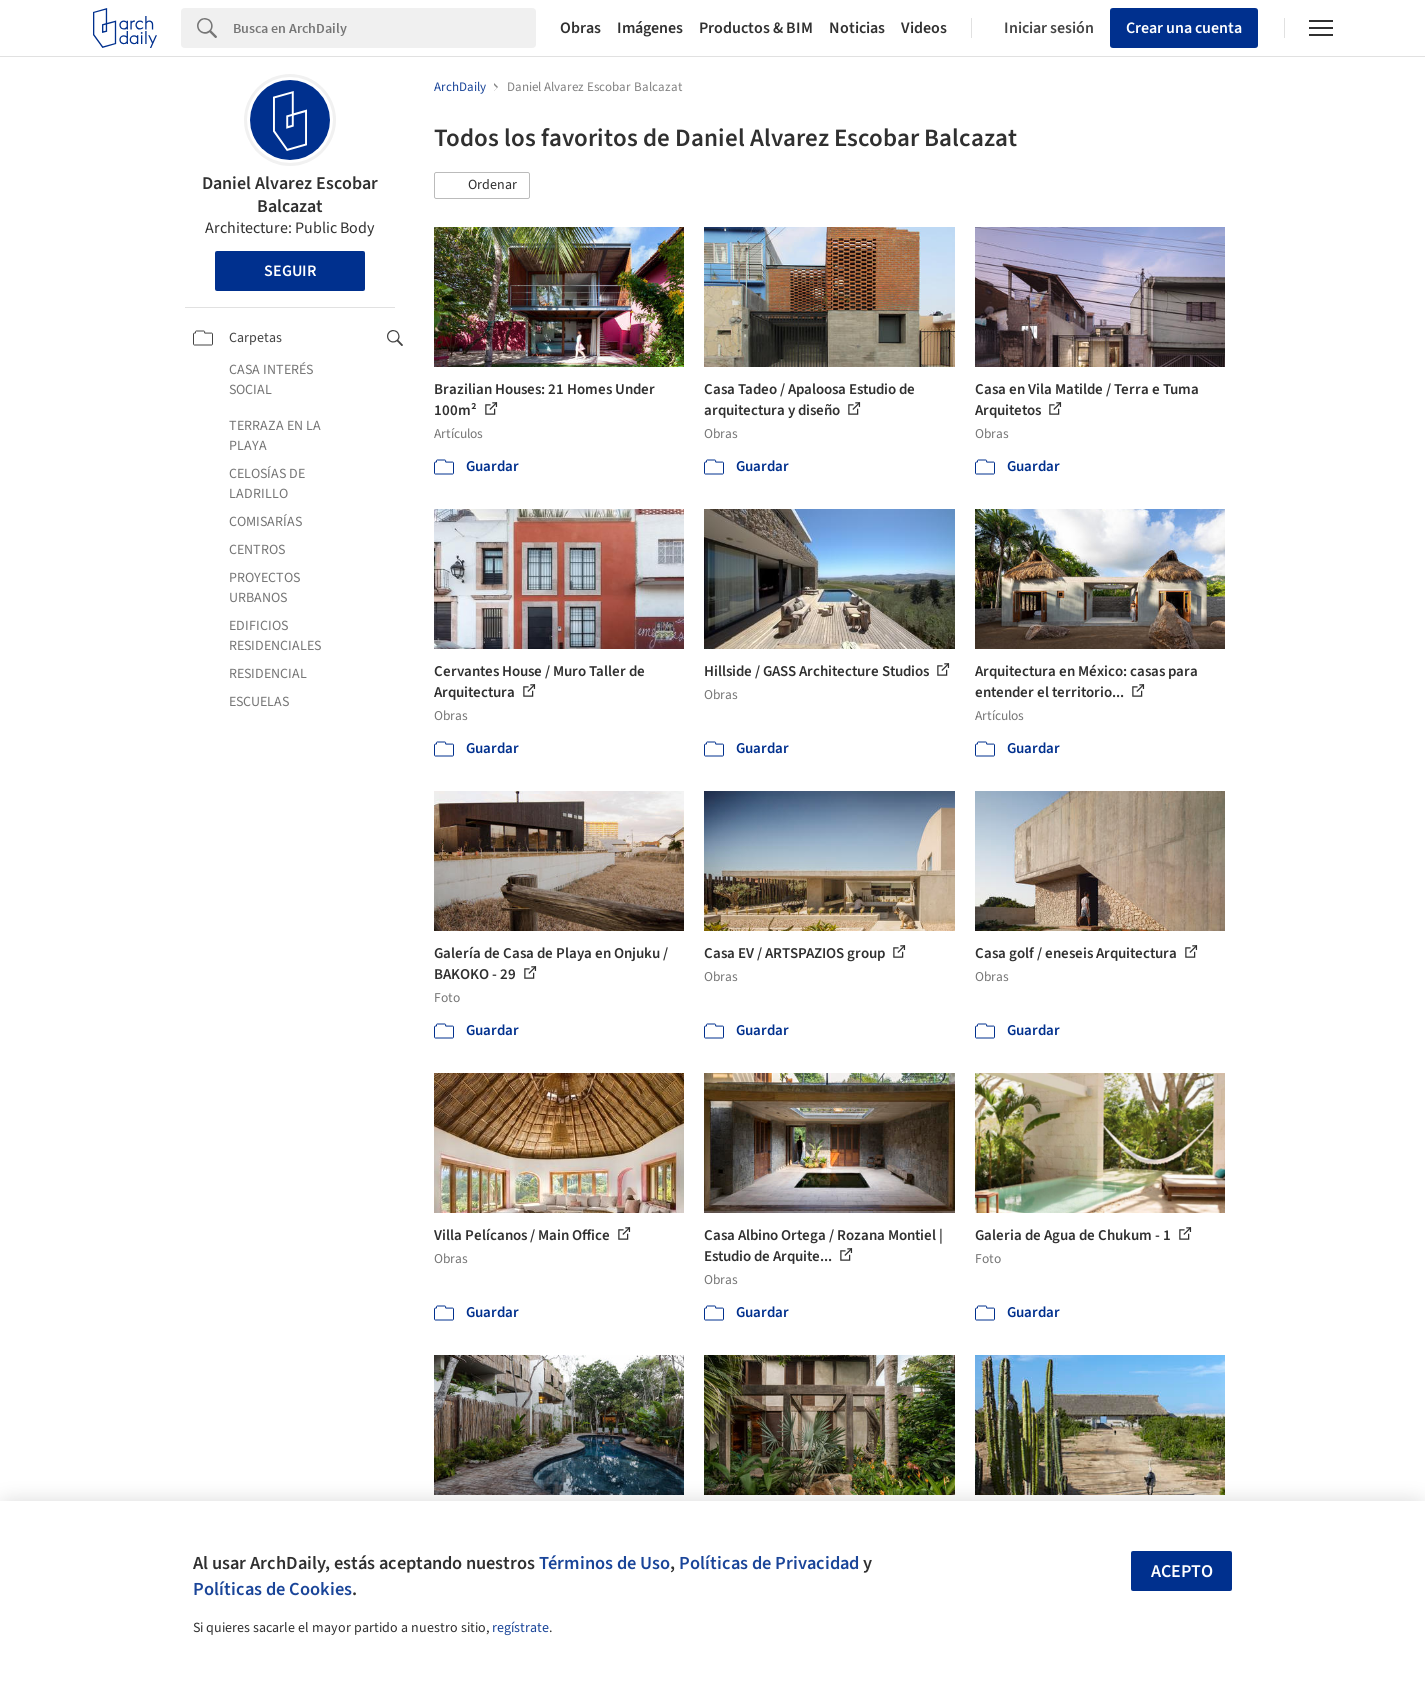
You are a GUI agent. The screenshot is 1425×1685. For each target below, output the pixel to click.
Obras (580, 28)
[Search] (384, 28)
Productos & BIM (756, 28)
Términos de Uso (604, 1563)
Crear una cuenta (1184, 28)
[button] (482, 186)
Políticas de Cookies (272, 1589)
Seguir (290, 271)
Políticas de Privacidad (769, 1563)
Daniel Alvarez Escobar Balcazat (290, 195)
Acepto (1182, 1571)
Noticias (857, 28)
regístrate (520, 1628)
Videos (924, 28)
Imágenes (650, 28)
